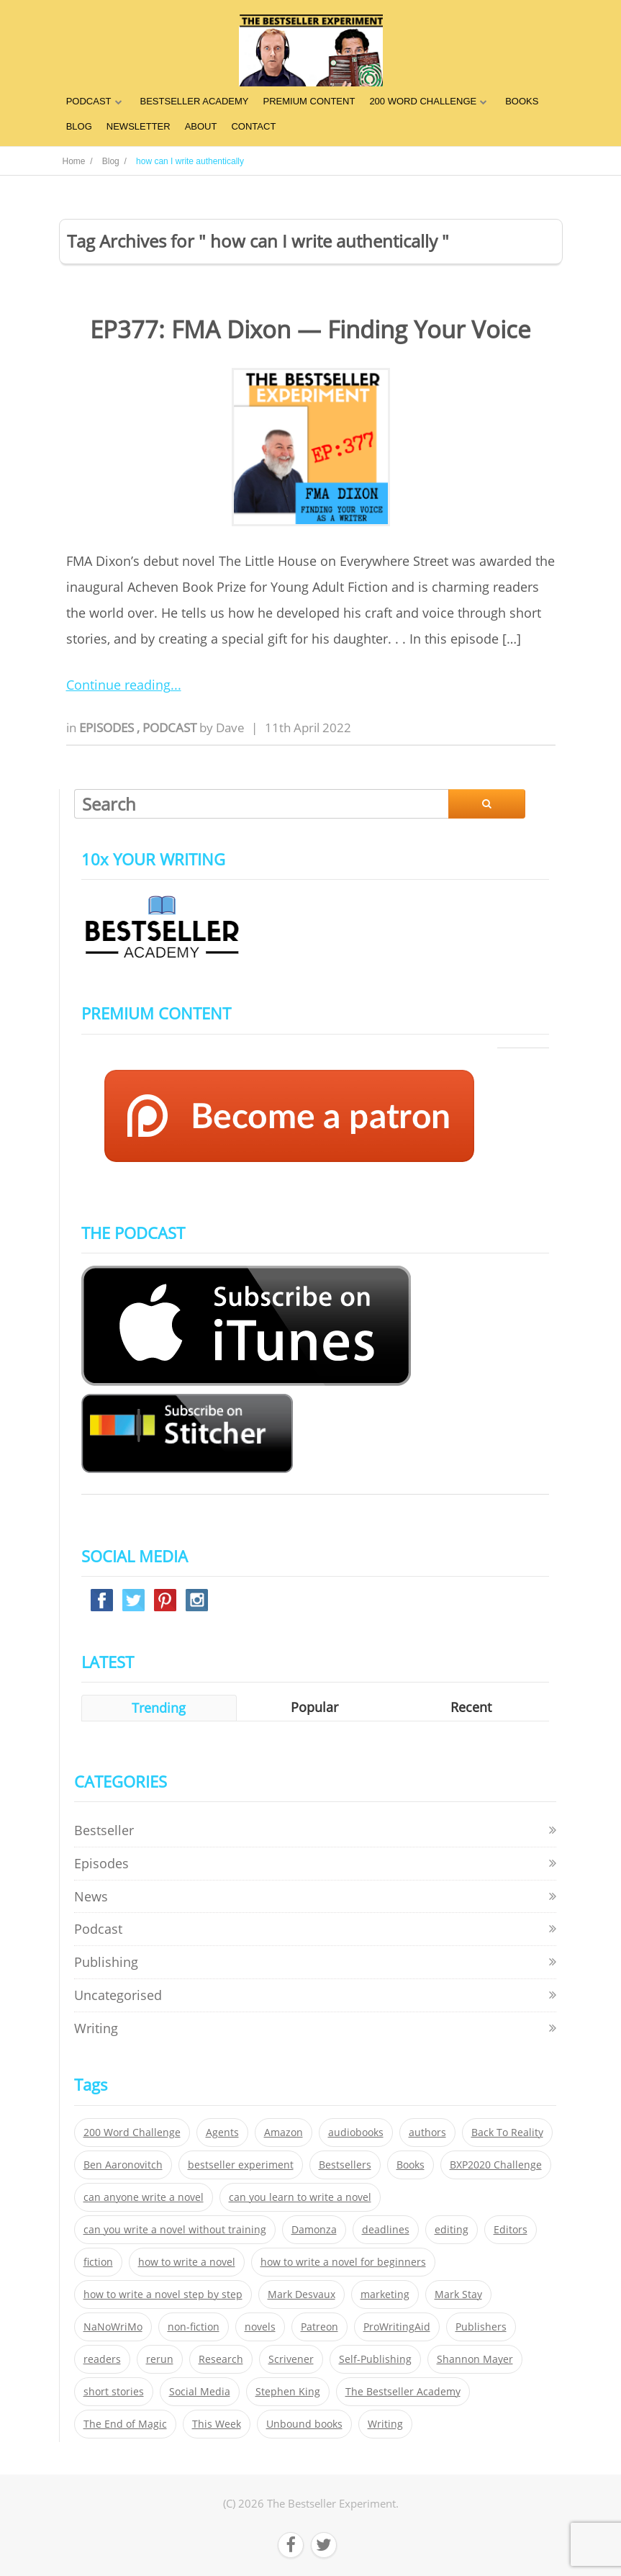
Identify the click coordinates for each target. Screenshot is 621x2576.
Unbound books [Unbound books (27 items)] (304, 2424)
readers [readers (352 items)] (102, 2359)
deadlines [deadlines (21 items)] (385, 2229)
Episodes (108, 727)
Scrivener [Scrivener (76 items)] (291, 2359)
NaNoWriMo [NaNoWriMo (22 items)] (112, 2326)
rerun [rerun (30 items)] (159, 2359)
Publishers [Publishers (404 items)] (481, 2326)
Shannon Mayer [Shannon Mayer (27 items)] (475, 2359)
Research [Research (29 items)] (221, 2359)
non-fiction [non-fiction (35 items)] (193, 2326)
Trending (159, 1707)
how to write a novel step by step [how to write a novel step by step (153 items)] (162, 2294)
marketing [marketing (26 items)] (385, 2294)
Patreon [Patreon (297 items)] (319, 2326)
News (91, 1896)
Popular (314, 1707)
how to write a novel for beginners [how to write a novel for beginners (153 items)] (343, 2262)
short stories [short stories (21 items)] (113, 2391)
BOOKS (521, 101)
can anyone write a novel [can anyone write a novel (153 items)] (143, 2197)
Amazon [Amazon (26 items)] (283, 2132)
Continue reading (118, 684)
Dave (230, 727)
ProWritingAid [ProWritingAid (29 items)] (396, 2326)
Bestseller (104, 1830)
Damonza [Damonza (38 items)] (314, 2229)
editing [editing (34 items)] (451, 2229)
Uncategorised (118, 1995)
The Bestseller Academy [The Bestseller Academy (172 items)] (403, 2391)
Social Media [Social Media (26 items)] (199, 2391)
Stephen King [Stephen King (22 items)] (287, 2391)
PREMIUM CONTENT (309, 101)
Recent (470, 1707)
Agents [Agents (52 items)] (222, 2132)
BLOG (79, 126)
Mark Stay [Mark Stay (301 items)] (458, 2294)
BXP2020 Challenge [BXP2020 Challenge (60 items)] (496, 2164)
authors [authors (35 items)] (427, 2132)
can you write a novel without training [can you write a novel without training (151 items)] (174, 2229)
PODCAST (89, 101)
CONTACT (253, 126)
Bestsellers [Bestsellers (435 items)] (345, 2164)
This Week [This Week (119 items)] (216, 2424)
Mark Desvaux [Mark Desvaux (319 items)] (301, 2294)
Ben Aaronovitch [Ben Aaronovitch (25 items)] (123, 2164)
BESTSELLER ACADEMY (194, 101)
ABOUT (201, 126)
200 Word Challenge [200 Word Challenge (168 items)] (132, 2132)
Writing (96, 2028)
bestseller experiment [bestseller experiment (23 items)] (241, 2164)
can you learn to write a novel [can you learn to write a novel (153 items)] (300, 2197)
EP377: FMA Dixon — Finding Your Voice (310, 329)
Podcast (170, 727)
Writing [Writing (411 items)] (385, 2424)
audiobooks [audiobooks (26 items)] (356, 2132)
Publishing (106, 1962)
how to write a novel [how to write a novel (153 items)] (186, 2262)
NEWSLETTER (138, 126)
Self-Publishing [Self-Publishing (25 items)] (375, 2359)
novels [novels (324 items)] (260, 2326)
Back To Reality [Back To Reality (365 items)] (507, 2132)
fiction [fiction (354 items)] (98, 2262)
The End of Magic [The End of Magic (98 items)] (125, 2424)
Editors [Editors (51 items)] (510, 2229)
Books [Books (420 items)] (410, 2164)
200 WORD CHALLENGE (422, 101)
